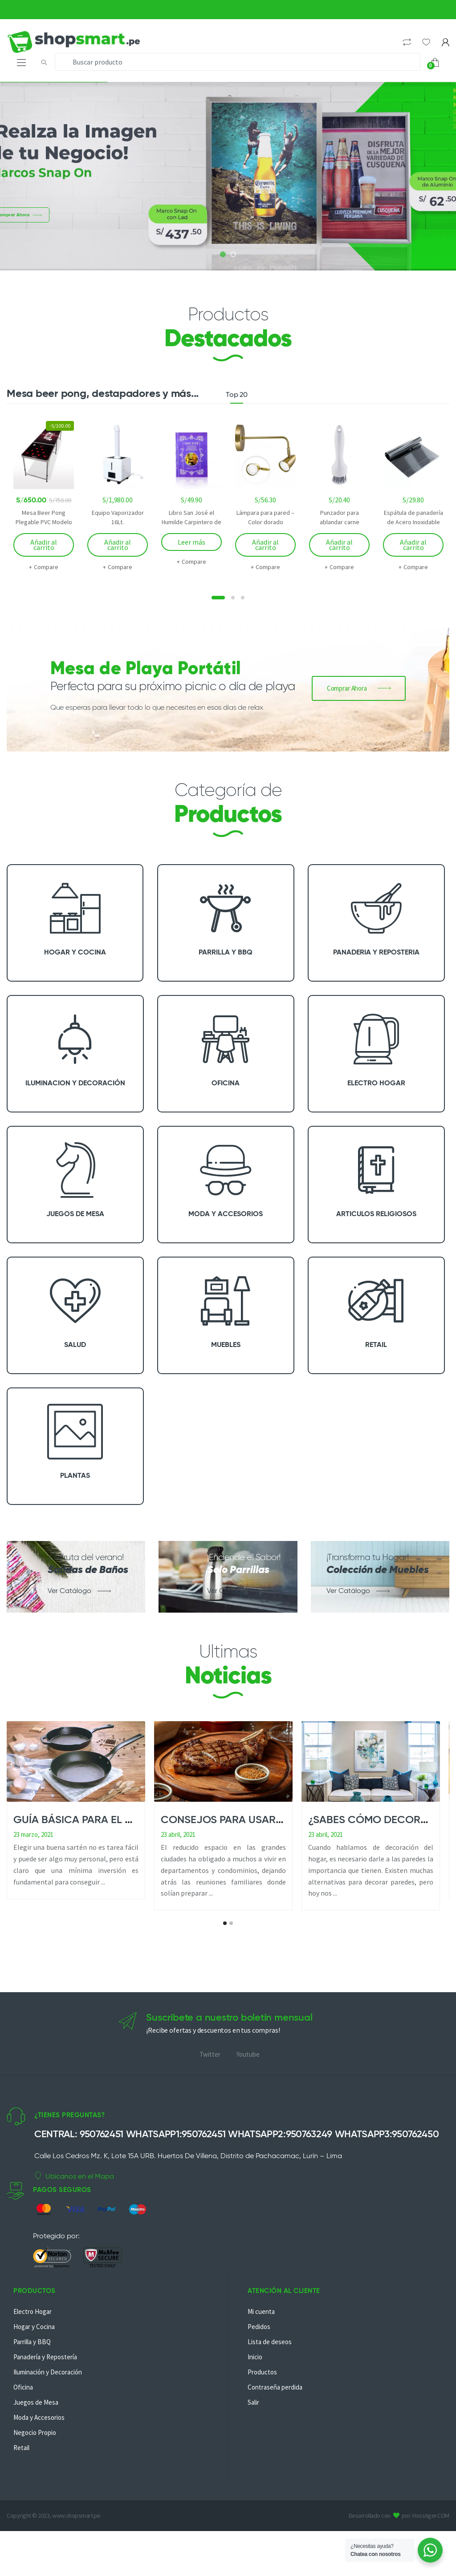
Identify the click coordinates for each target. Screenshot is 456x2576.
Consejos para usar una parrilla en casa (278, 1819)
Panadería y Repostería (45, 2390)
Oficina (23, 2420)
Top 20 (237, 395)
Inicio (255, 2390)
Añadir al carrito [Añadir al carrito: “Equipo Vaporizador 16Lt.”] (117, 545)
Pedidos (259, 2359)
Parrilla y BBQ (32, 2374)
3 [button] (242, 597)
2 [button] (233, 597)
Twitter (210, 2100)
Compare (46, 567)
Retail (21, 2480)
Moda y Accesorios (39, 2450)
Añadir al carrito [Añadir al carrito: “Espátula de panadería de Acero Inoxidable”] (413, 545)
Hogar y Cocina (34, 2359)
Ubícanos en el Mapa (74, 2222)
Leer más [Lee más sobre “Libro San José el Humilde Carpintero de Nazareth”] (191, 542)
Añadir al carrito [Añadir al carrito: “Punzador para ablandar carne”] (339, 545)
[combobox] (237, 62)
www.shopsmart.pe (76, 2549)
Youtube (248, 2100)
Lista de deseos (270, 2374)
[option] (44, 495)
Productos (262, 2405)
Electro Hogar (32, 2344)
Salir (253, 2435)
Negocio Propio (34, 2465)
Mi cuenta (261, 2344)
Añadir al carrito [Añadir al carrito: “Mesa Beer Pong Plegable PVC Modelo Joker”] (43, 545)
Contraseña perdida (275, 2420)
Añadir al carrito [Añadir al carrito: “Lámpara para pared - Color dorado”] (265, 545)
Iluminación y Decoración (47, 2405)
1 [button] (218, 597)
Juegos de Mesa (35, 2435)
